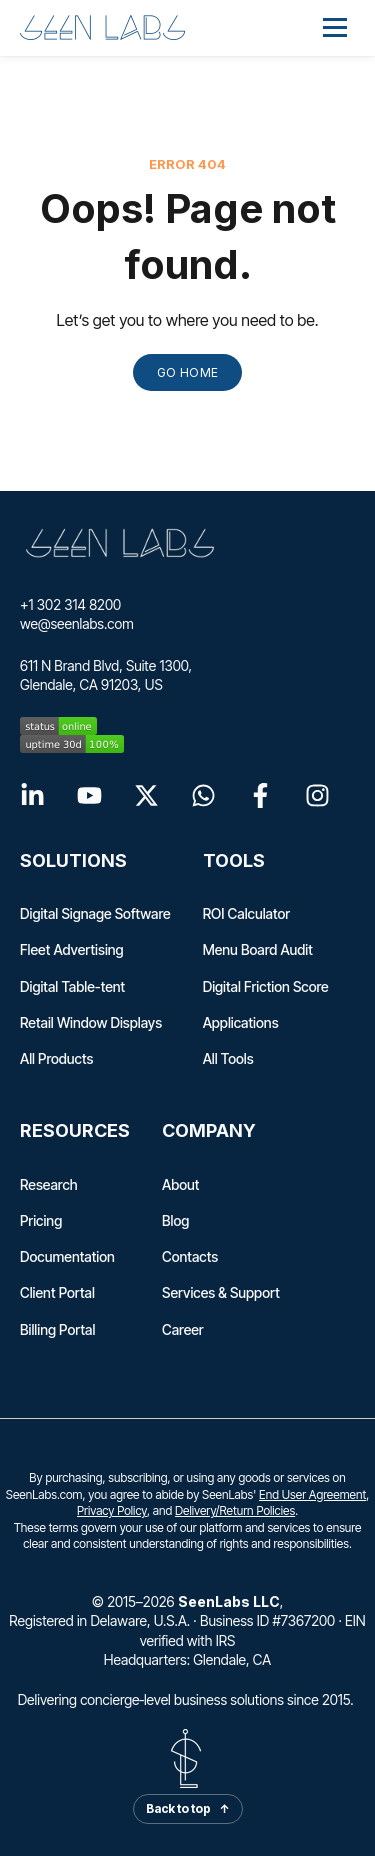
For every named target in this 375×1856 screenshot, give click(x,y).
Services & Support (221, 1292)
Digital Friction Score (266, 986)
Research (49, 1184)
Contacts (190, 1256)
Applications (241, 1022)
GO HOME (188, 372)
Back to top (188, 1808)
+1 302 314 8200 (70, 604)
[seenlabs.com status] (187, 726)
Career (183, 1329)
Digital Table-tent (72, 986)
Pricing (41, 1220)
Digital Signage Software (95, 913)
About (180, 1184)
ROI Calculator (247, 913)
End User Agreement (312, 1494)
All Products (56, 1058)
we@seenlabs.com (77, 623)
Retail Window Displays (91, 1022)
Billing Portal (57, 1329)
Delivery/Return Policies (235, 1510)
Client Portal (57, 1292)
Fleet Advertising (72, 949)
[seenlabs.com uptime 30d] (187, 744)
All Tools (228, 1058)
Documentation (67, 1256)
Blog (175, 1220)
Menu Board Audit (258, 949)
